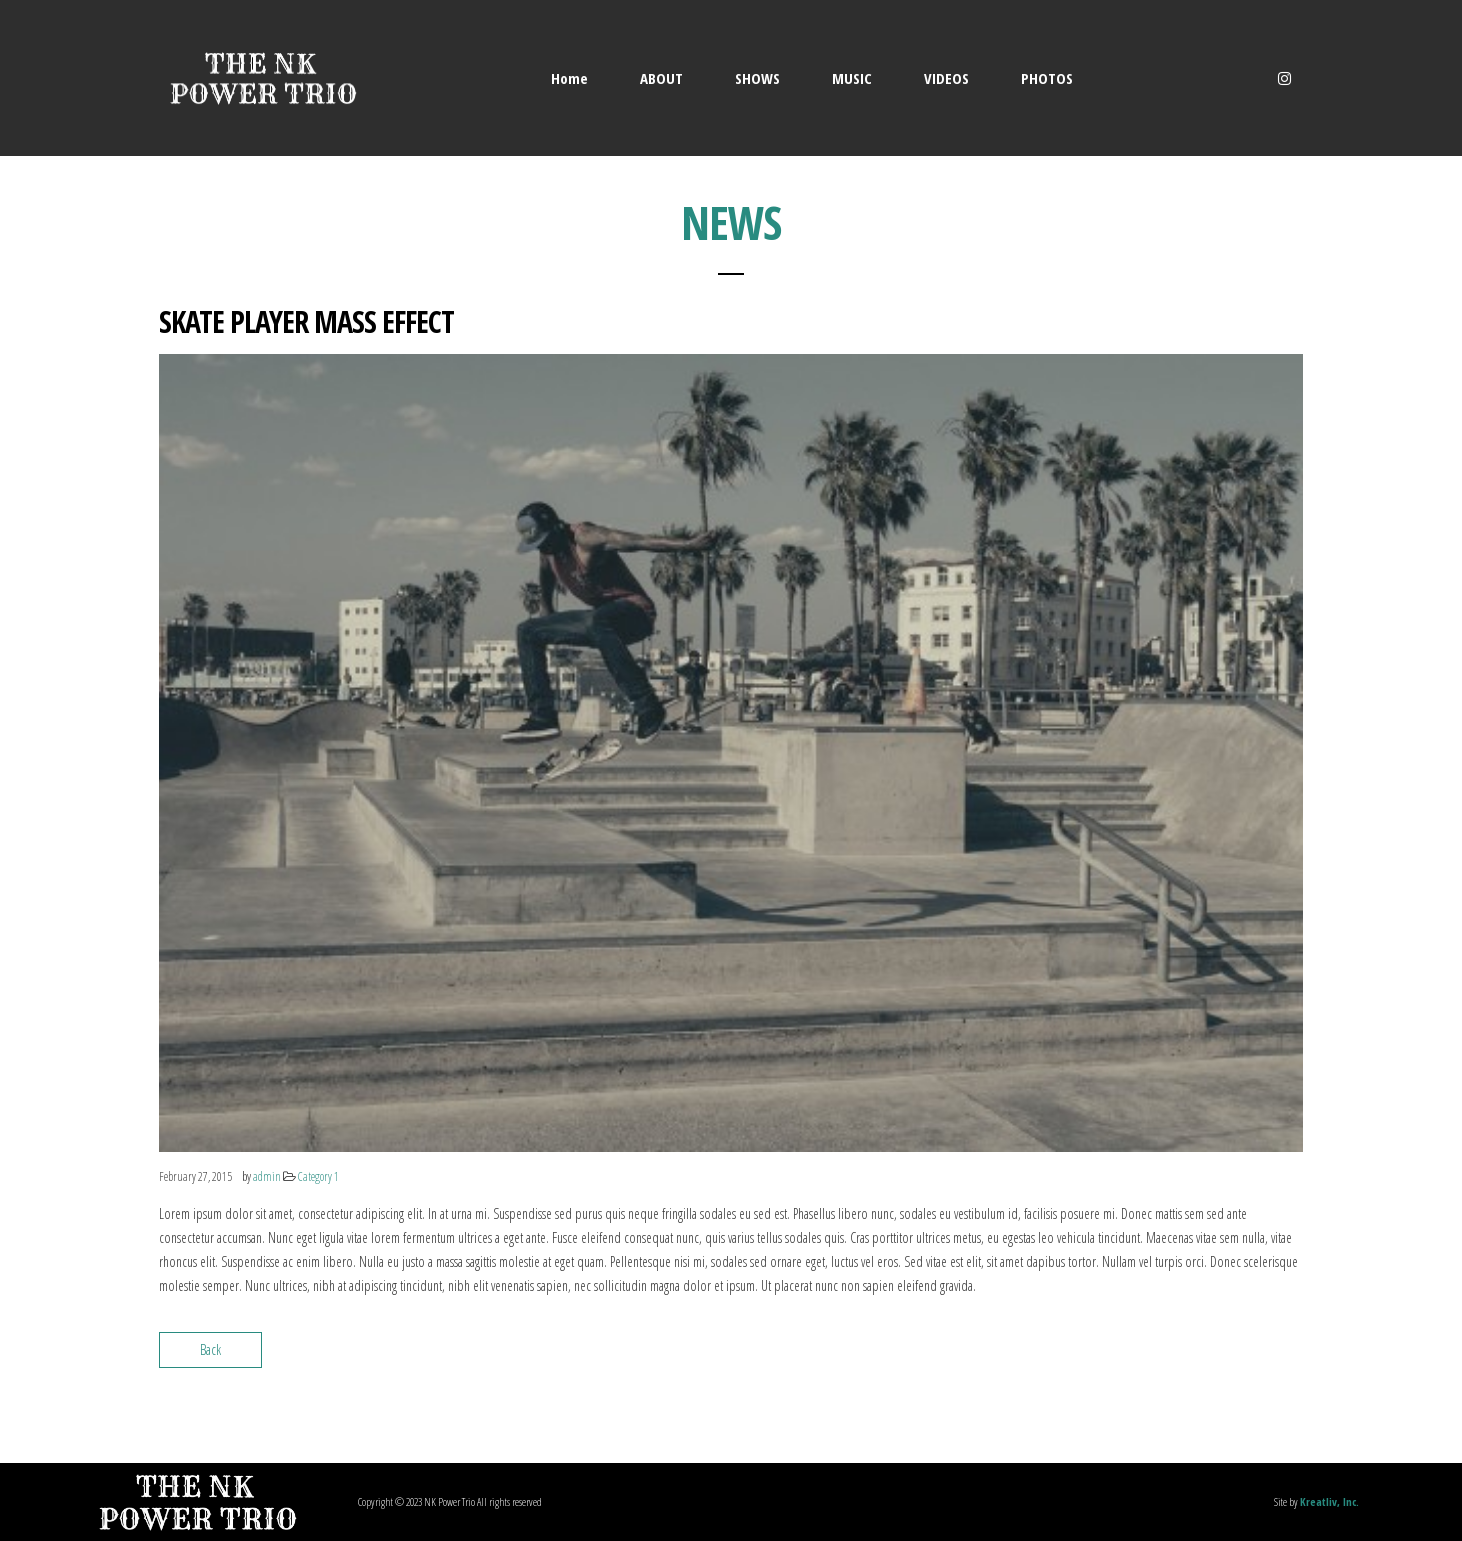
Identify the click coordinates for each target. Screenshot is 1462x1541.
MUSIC (852, 78)
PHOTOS (1047, 78)
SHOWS (757, 78)
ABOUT (661, 78)
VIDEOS (946, 78)
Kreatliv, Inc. (1329, 1501)
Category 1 (318, 1176)
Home (569, 78)
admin (267, 1176)
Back (210, 1349)
